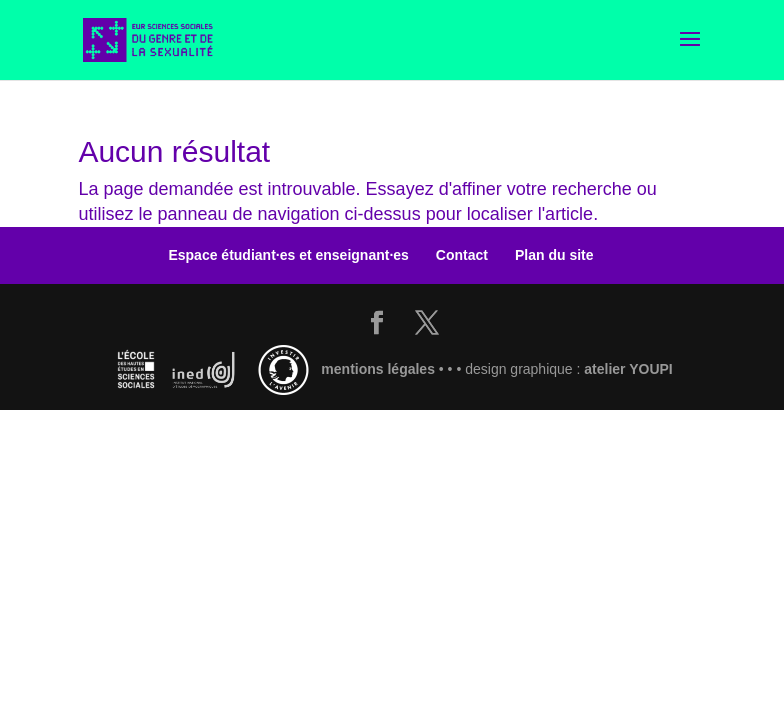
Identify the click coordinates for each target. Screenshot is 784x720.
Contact (462, 255)
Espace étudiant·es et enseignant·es (288, 255)
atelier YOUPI (628, 369)
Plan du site (554, 255)
